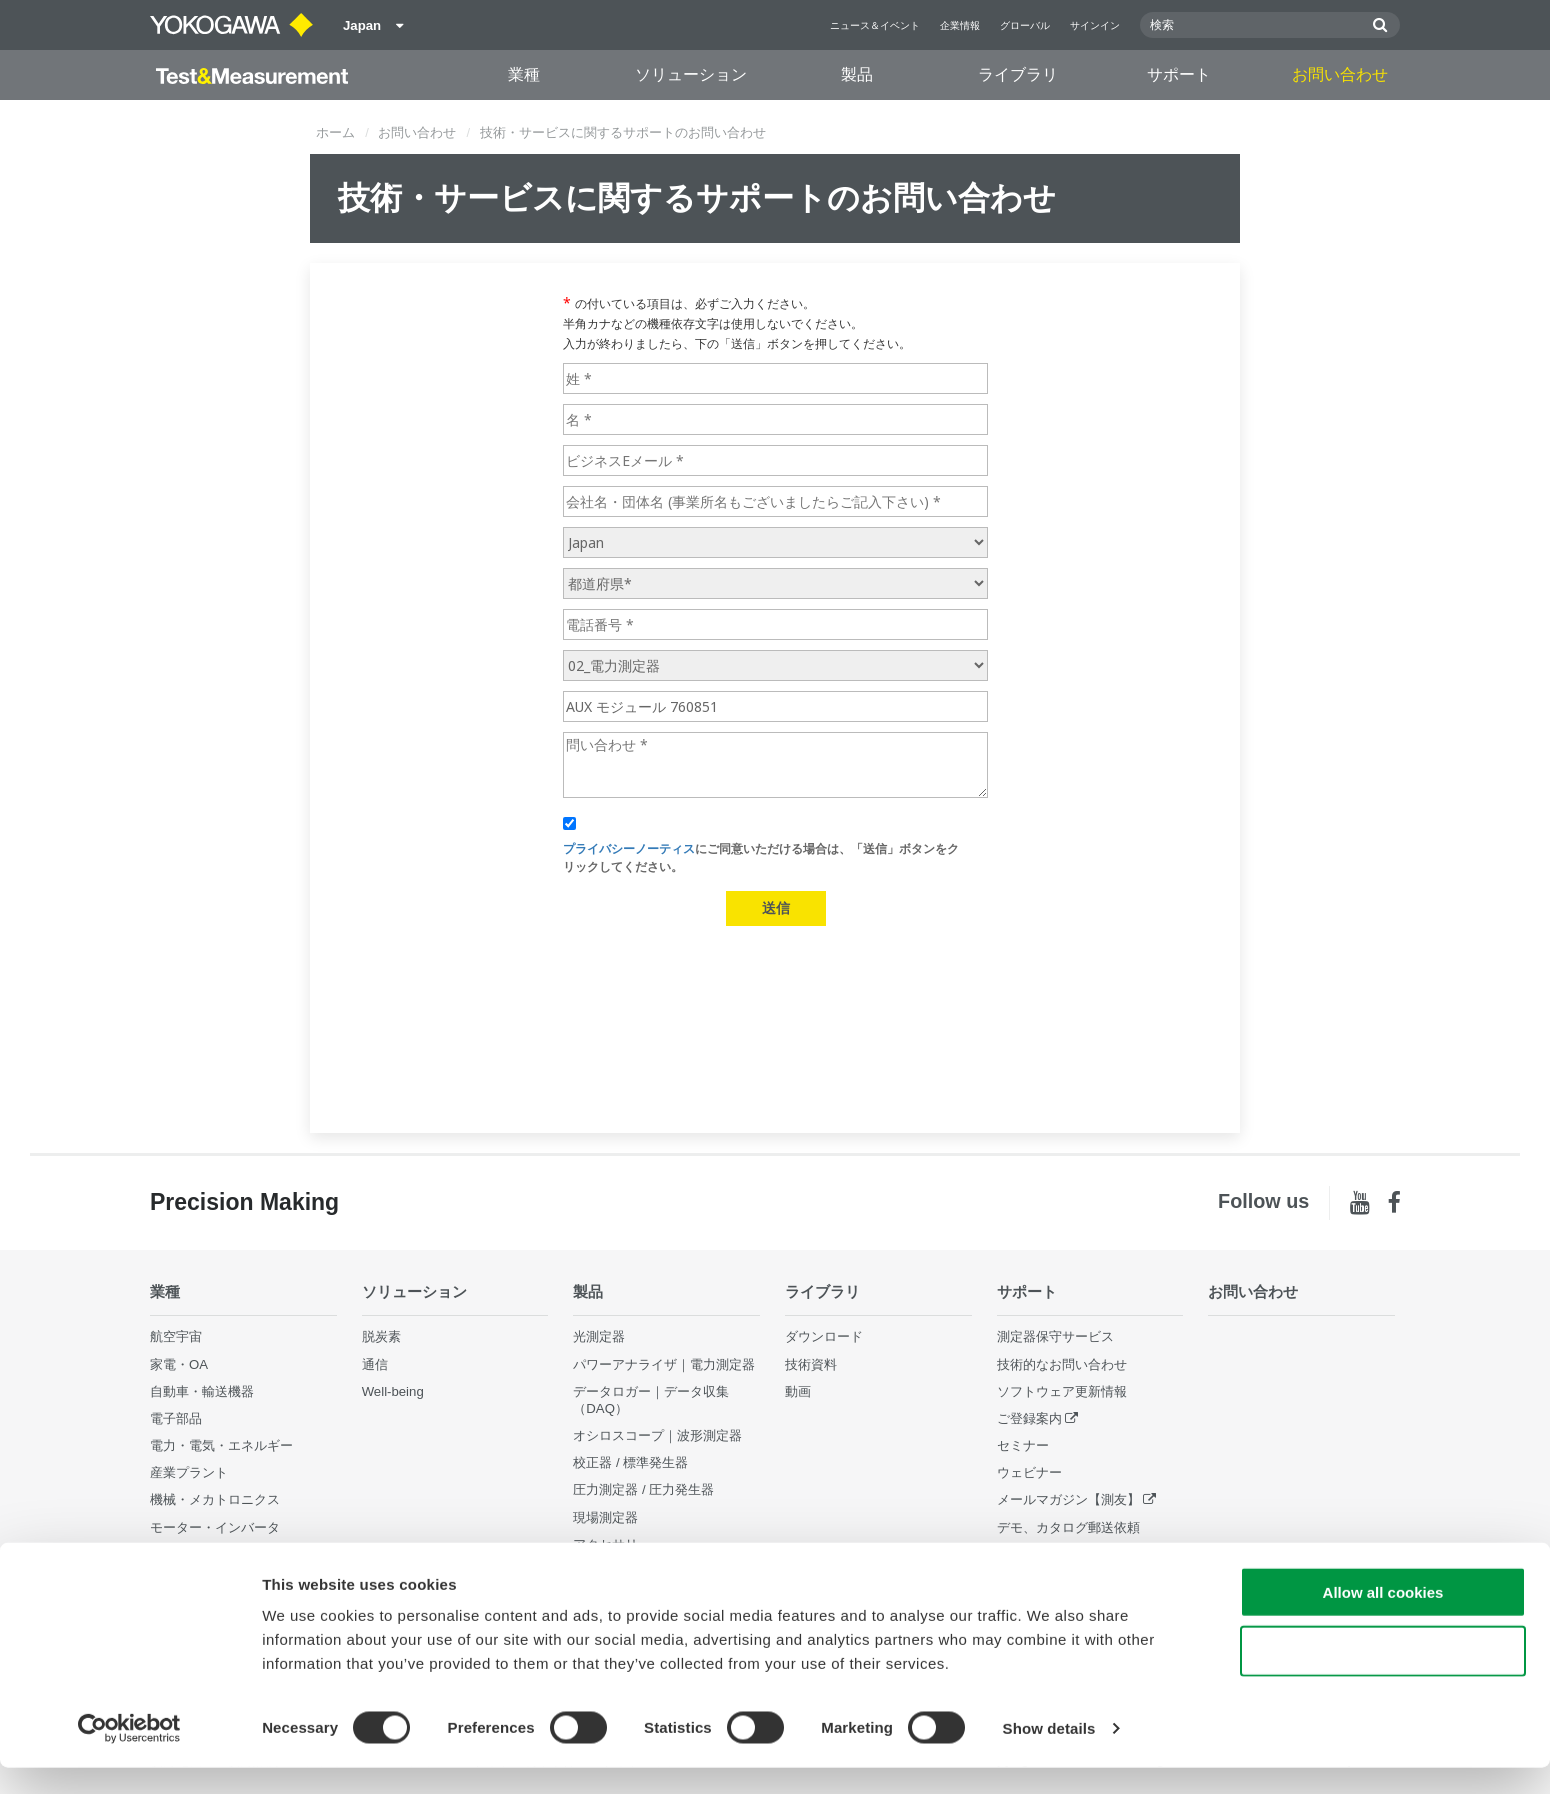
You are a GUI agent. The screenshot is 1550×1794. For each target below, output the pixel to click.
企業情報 (960, 25)
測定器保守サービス (1055, 1336)
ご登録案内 (1029, 1418)
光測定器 (599, 1336)
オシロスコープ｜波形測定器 (657, 1435)
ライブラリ (1018, 74)
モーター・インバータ (215, 1526)
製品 (857, 74)
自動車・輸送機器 (202, 1391)
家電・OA (179, 1363)
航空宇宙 (176, 1336)
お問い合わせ (1340, 74)
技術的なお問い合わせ (1062, 1363)
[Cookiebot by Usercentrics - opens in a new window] (129, 1755)
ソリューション (691, 74)
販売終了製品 (1036, 1554)
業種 (524, 74)
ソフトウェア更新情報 (1062, 1391)
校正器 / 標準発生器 (630, 1462)
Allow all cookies (1383, 1618)
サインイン (1095, 25)
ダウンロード (824, 1336)
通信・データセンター (215, 1554)
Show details (1049, 1754)
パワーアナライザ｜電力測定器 (664, 1363)
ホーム (335, 132)
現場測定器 (605, 1516)
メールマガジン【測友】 (1068, 1499)
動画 (798, 1391)
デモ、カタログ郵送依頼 (1068, 1526)
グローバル (1025, 25)
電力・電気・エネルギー (221, 1445)
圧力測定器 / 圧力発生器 (643, 1489)
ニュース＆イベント (875, 25)
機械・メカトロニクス (215, 1499)
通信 (375, 1363)
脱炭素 (381, 1336)
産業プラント (189, 1472)
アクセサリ (605, 1544)
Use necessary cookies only (1383, 1677)
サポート (1179, 74)
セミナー (1023, 1445)
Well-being (393, 1391)
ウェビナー (1029, 1472)
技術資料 (811, 1363)
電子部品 (176, 1418)
